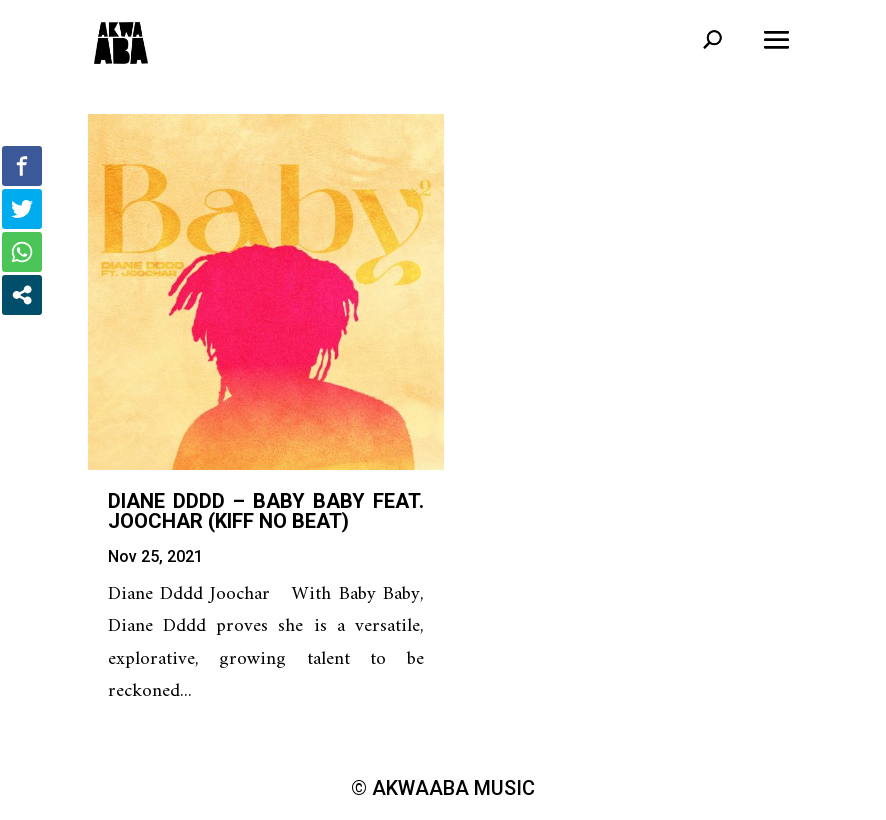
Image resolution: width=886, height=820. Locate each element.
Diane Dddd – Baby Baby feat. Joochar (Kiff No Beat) (266, 511)
